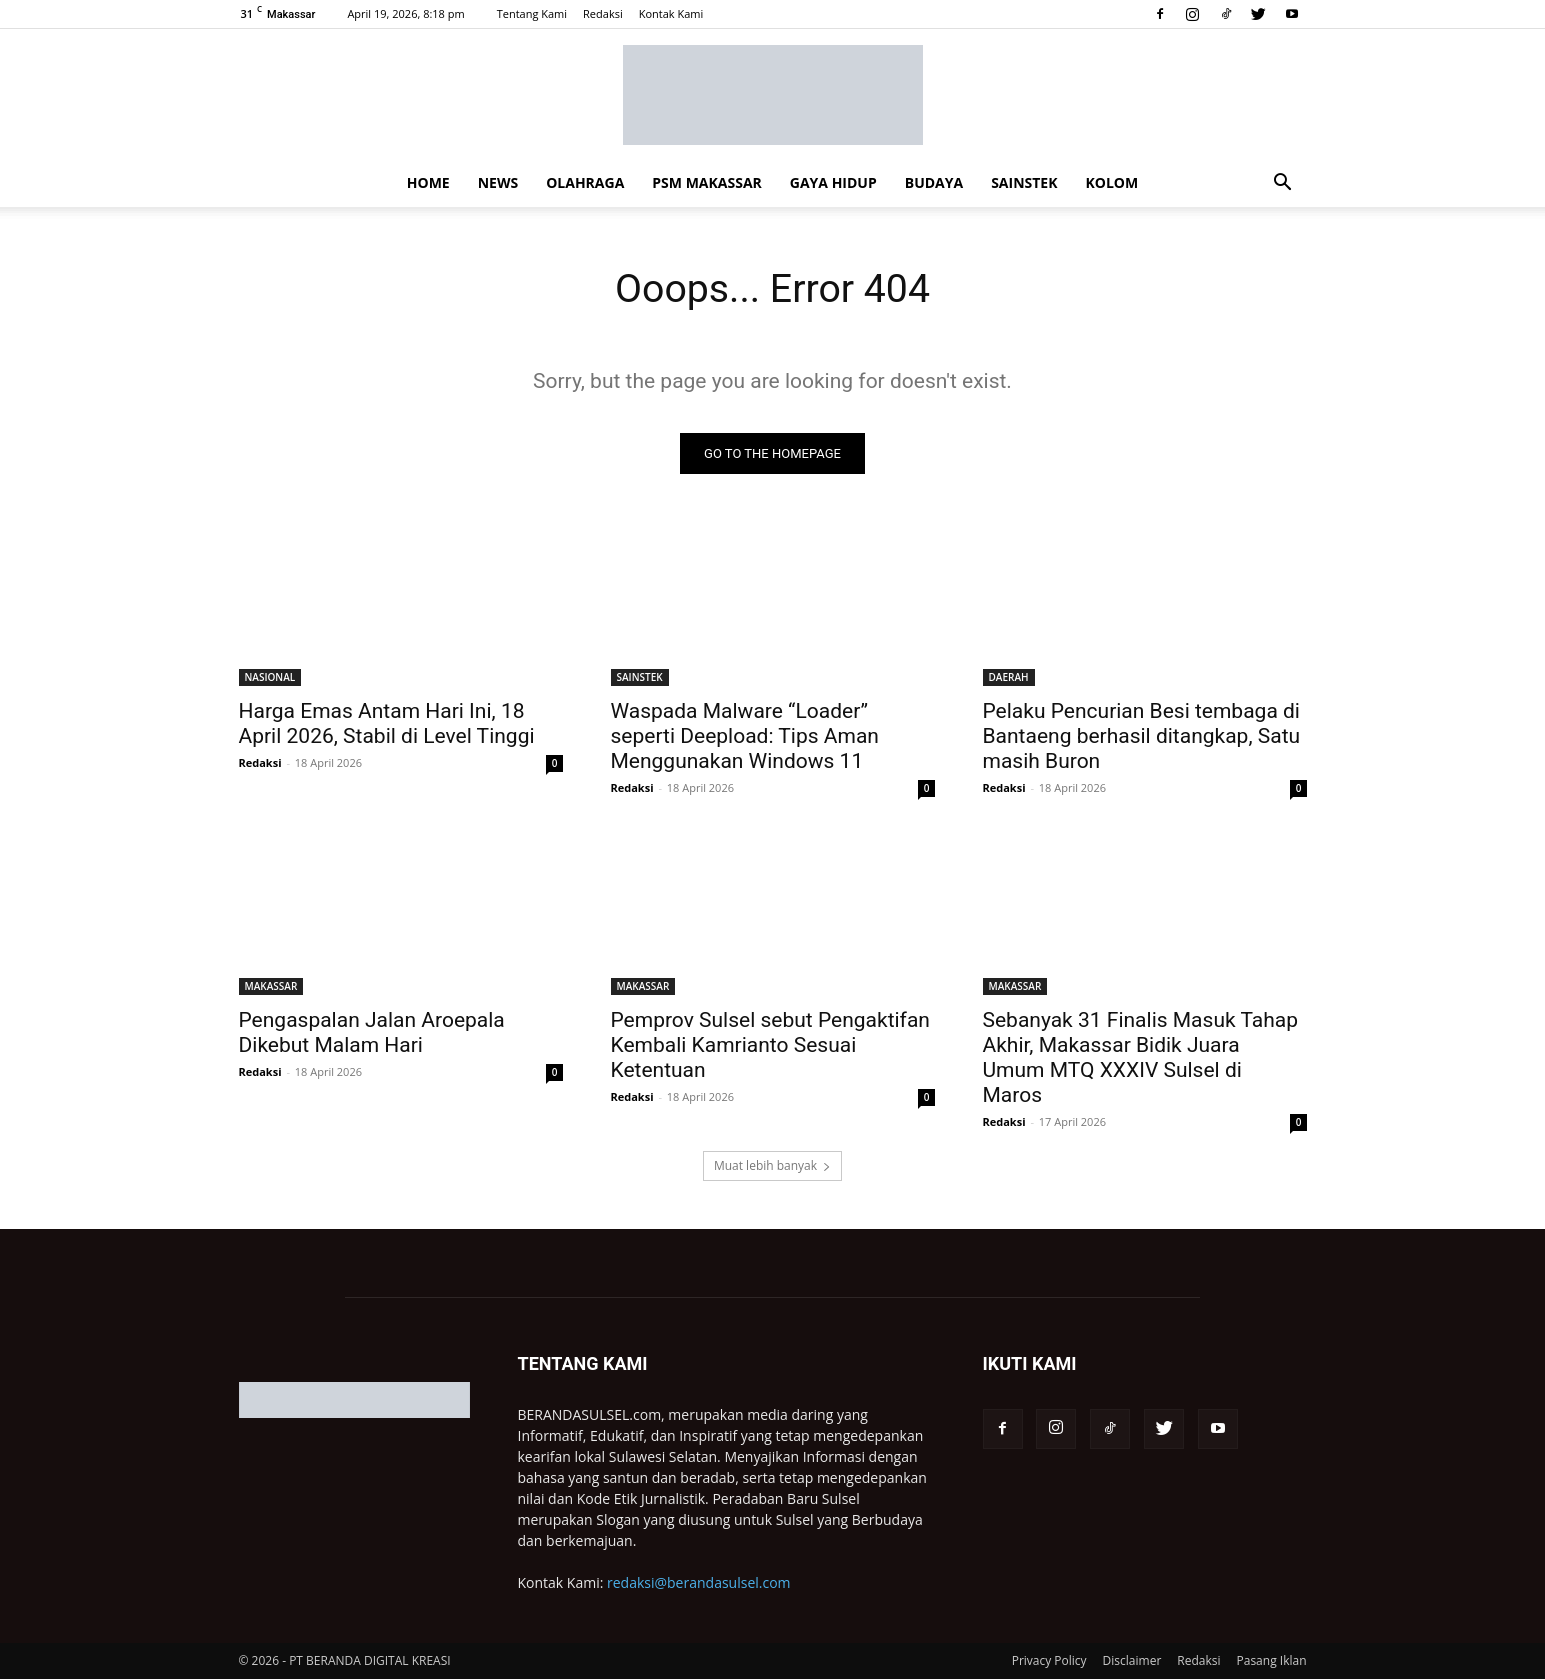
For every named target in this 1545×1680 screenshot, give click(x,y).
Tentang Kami (532, 13)
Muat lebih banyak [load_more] (772, 1166)
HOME (428, 182)
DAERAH (1009, 678)
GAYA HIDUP (833, 182)
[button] (1283, 184)
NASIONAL (270, 678)
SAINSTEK (1024, 182)
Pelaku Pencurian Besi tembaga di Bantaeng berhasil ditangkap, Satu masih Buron (1142, 737)
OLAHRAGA (585, 182)
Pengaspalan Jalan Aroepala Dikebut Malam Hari (372, 1033)
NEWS (498, 182)
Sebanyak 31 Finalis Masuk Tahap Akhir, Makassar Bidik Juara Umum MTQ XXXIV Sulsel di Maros (1140, 1058)
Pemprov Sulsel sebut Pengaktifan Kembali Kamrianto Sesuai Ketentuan (770, 1046)
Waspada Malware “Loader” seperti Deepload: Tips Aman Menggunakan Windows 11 (745, 737)
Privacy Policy (1049, 1661)
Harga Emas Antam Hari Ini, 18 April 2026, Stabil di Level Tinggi (387, 724)
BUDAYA (934, 182)
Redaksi (603, 13)
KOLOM (1111, 182)
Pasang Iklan (1272, 1661)
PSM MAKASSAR (706, 182)
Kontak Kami (671, 13)
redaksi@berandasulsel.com (699, 1583)
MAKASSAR (271, 987)
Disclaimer (1132, 1661)
